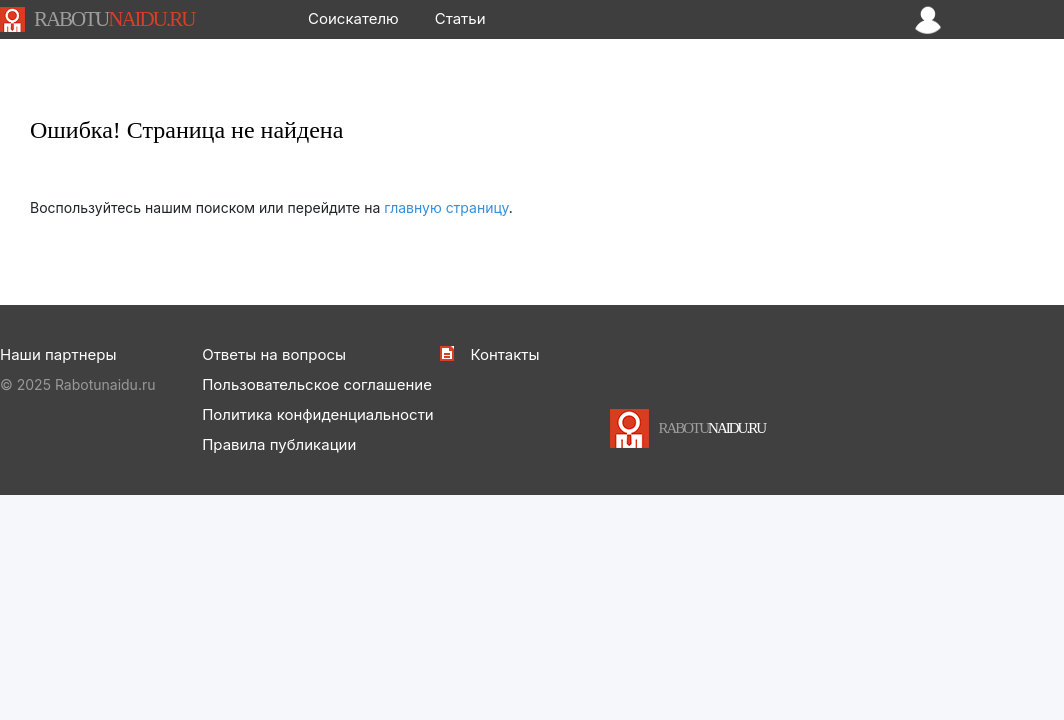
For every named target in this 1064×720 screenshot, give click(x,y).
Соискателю (353, 18)
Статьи (460, 18)
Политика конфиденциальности (318, 414)
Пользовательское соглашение (317, 384)
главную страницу (446, 207)
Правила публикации (279, 444)
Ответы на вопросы (274, 354)
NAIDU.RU (114, 19)
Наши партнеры (58, 354)
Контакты (504, 354)
